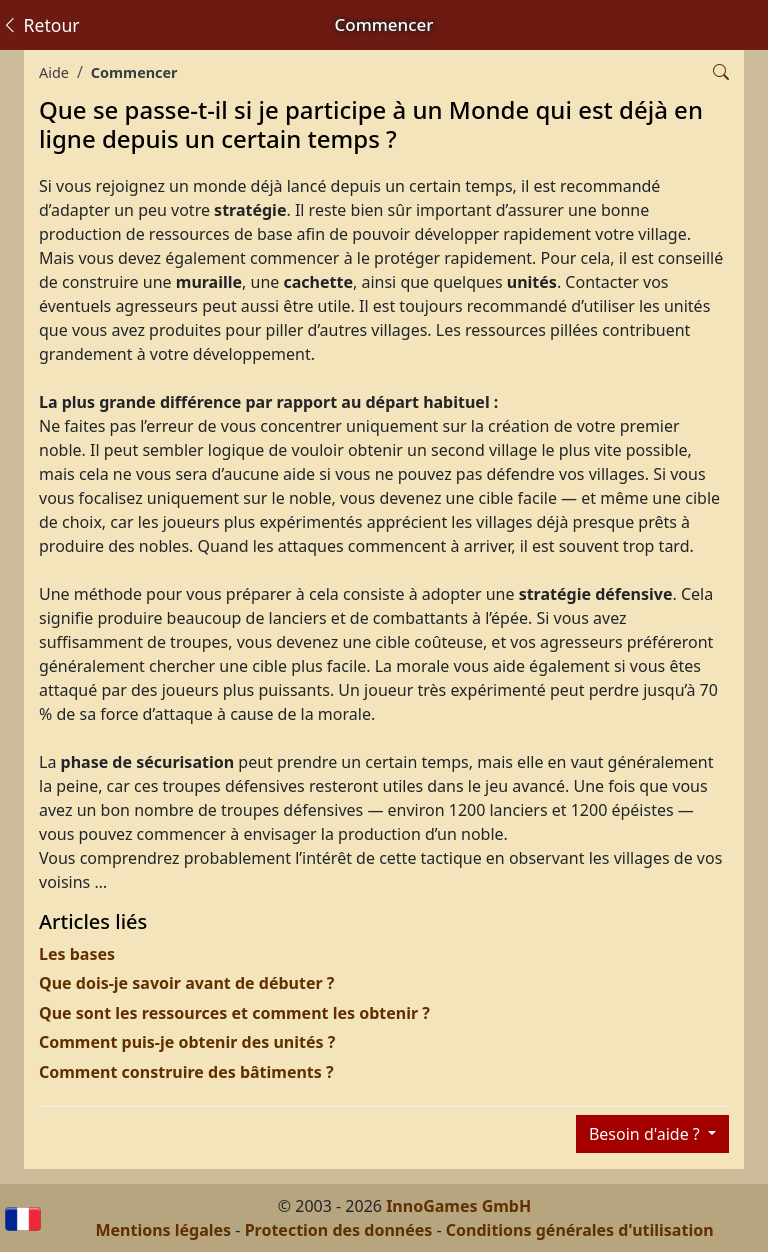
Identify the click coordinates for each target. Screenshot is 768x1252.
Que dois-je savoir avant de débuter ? (186, 983)
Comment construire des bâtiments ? (186, 1072)
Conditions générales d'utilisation (580, 1230)
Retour (40, 25)
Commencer (134, 72)
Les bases (77, 954)
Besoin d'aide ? (646, 1134)
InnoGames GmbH (458, 1206)
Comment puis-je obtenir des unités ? (187, 1042)
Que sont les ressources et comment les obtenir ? (234, 1013)
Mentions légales (163, 1230)
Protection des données (339, 1230)
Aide (54, 72)
